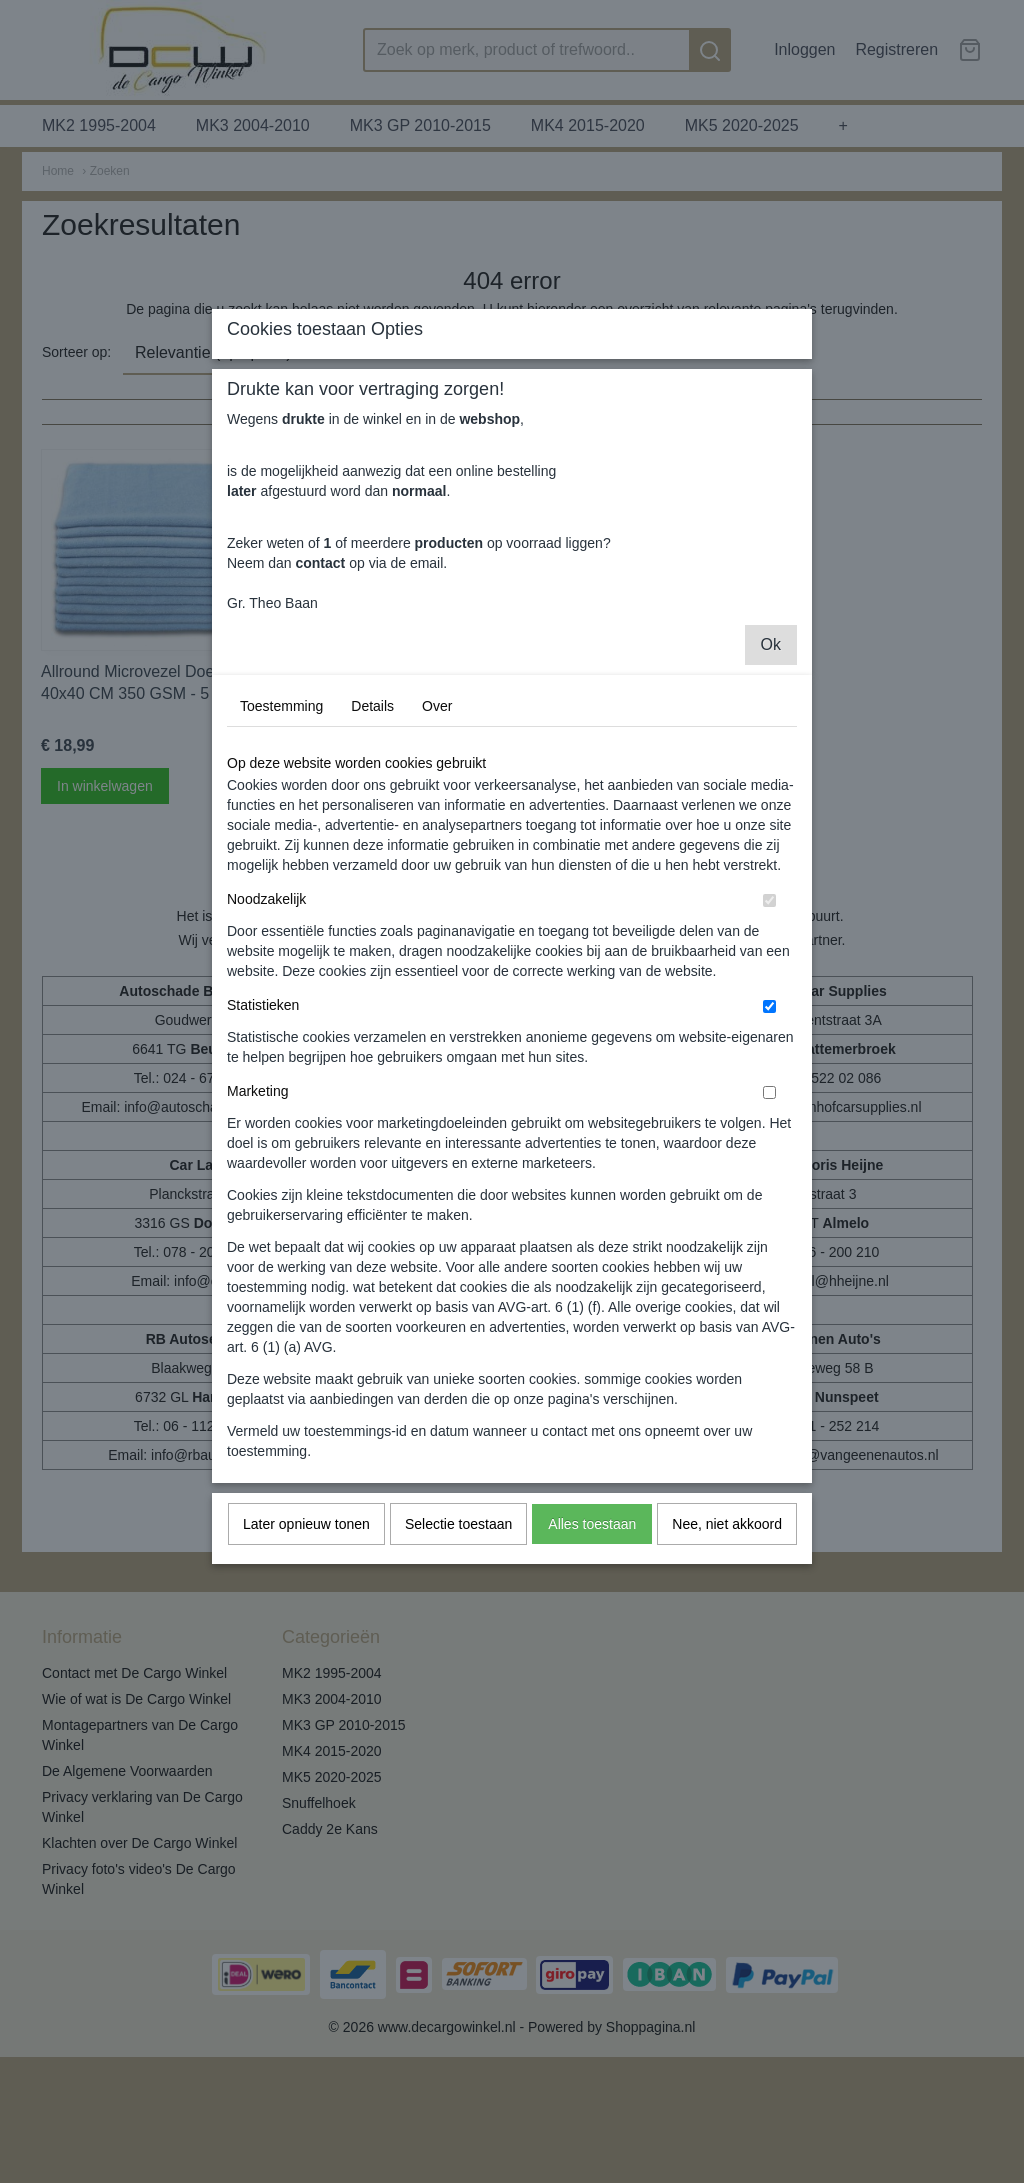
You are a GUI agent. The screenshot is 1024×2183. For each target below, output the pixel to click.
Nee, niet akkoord (727, 1712)
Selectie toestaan (458, 1712)
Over (437, 894)
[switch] (769, 1088)
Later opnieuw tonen (306, 1712)
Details (372, 894)
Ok (771, 832)
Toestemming (281, 894)
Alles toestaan (592, 1712)
